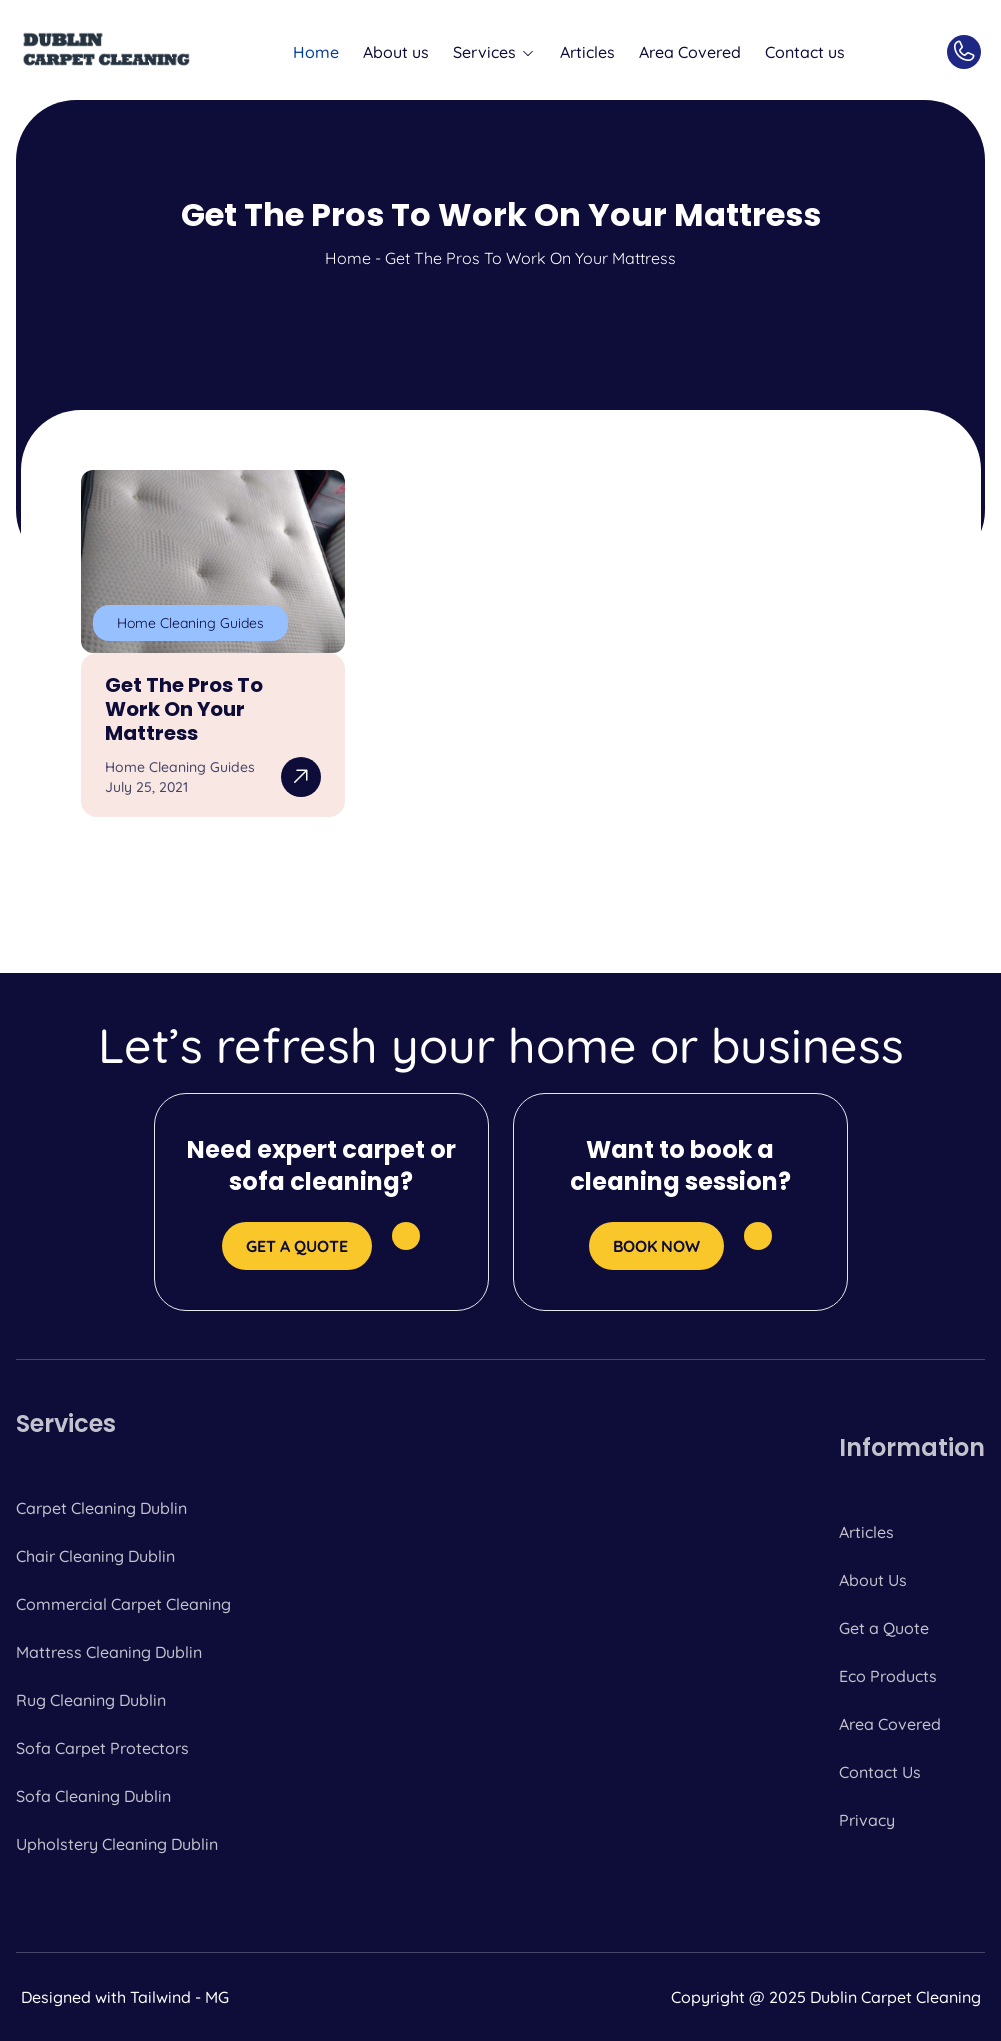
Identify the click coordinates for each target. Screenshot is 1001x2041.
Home (316, 52)
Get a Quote (884, 1628)
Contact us (805, 52)
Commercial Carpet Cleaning (123, 1604)
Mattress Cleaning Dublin (109, 1652)
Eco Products (888, 1676)
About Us (873, 1580)
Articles (587, 52)
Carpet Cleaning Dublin (101, 1508)
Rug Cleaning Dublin (91, 1700)
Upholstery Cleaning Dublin (117, 1844)
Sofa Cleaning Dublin (93, 1796)
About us (396, 52)
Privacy (867, 1820)
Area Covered (690, 52)
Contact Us (880, 1772)
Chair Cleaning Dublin (95, 1556)
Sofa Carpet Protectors (102, 1748)
